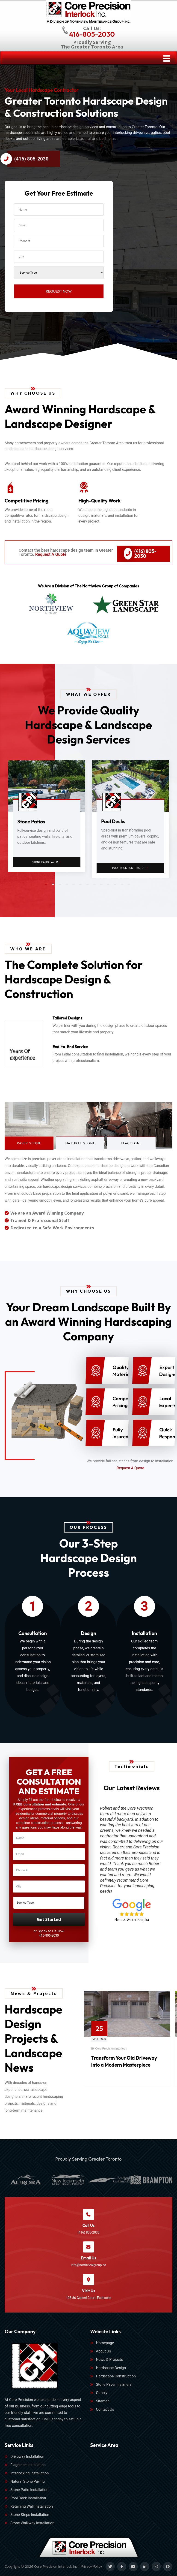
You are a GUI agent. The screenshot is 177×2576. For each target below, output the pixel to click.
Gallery (101, 2392)
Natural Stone (80, 1140)
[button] (168, 56)
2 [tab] (54, 883)
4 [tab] (67, 883)
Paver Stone (29, 1140)
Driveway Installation (27, 2456)
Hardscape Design (111, 2367)
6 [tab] (81, 883)
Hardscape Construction (116, 2376)
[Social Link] (110, 2566)
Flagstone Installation (28, 2465)
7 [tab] (88, 883)
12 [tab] (123, 883)
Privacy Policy (91, 2566)
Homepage (105, 2342)
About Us (103, 2351)
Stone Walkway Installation (32, 2523)
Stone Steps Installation (29, 2515)
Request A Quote (50, 552)
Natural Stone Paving (27, 2481)
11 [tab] (116, 883)
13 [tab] (130, 883)
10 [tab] (109, 883)
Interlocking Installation (29, 2473)
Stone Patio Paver (47, 859)
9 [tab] (102, 883)
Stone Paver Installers (113, 2384)
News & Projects (109, 2359)
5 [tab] (74, 883)
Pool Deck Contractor (131, 865)
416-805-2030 (92, 34)
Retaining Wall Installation (31, 2506)
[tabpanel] (46, 813)
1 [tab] (47, 883)
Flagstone (131, 1140)
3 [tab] (61, 883)
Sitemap (102, 2401)
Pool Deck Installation (28, 2498)
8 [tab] (95, 883)
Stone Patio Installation (29, 2490)
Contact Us (105, 2409)
